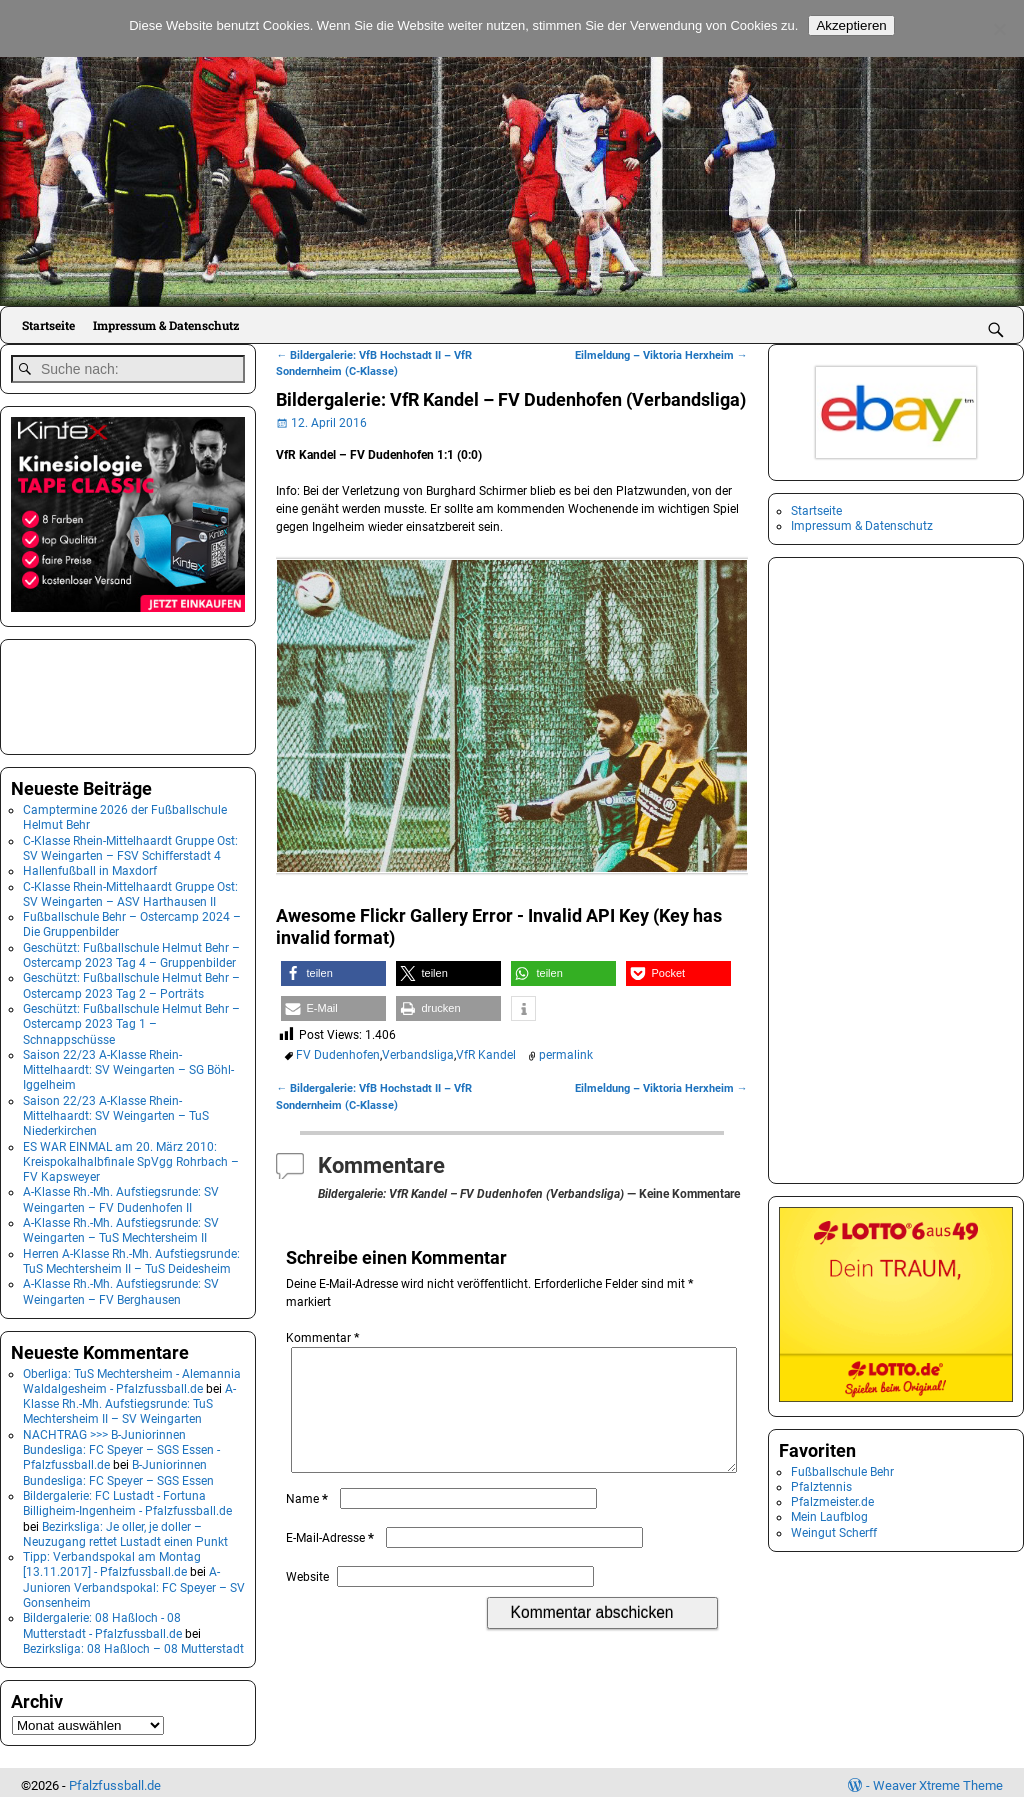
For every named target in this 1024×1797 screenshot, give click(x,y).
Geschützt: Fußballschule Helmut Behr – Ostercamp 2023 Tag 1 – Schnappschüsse (131, 1018)
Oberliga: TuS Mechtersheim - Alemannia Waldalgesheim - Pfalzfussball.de (132, 1374)
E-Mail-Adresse (332, 1562)
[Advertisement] (111, 689)
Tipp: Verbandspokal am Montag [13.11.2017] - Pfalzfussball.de (112, 1558)
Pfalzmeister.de (832, 1502)
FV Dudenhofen (338, 1055)
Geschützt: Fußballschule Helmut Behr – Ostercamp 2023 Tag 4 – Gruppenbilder (131, 948)
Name (309, 1523)
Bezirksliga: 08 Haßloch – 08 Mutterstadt (133, 1643)
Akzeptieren (851, 25)
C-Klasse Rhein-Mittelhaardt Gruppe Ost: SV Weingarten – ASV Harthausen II (130, 887)
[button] (333, 973)
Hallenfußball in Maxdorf (90, 865)
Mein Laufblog (829, 1517)
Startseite (48, 325)
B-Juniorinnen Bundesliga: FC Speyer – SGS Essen (118, 1466)
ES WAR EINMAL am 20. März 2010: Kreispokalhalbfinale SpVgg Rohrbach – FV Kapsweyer (131, 1155)
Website (307, 1601)
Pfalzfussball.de (115, 1779)
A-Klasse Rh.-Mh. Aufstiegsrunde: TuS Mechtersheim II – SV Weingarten (129, 1397)
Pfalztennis (821, 1487)
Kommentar (324, 1338)
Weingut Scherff (834, 1533)
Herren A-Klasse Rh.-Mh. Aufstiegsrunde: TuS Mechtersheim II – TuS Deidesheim (131, 1254)
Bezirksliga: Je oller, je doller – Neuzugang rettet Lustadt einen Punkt (125, 1527)
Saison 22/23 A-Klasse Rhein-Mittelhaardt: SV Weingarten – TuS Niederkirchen (116, 1109)
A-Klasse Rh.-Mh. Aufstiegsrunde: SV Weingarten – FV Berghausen (121, 1285)
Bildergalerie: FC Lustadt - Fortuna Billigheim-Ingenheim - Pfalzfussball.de (127, 1497)
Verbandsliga (418, 1055)
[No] (999, 29)
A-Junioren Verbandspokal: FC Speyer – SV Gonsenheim (134, 1581)
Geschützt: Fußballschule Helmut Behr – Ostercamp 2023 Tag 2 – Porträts (131, 979)
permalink (566, 1055)
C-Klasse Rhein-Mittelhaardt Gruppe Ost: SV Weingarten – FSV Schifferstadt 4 (130, 841)
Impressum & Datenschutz (166, 325)
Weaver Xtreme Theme (938, 1779)
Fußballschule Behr (842, 1472)
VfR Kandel (486, 1055)
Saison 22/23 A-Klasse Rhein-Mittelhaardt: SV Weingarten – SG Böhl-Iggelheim (128, 1063)
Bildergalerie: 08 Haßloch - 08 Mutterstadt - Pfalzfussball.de (102, 1619)
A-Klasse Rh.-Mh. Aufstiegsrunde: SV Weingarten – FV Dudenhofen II (121, 1193)
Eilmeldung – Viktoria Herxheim (661, 355)
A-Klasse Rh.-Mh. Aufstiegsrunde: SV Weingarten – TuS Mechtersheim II (121, 1224)
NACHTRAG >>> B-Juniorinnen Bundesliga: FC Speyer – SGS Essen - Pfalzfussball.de (121, 1443)
